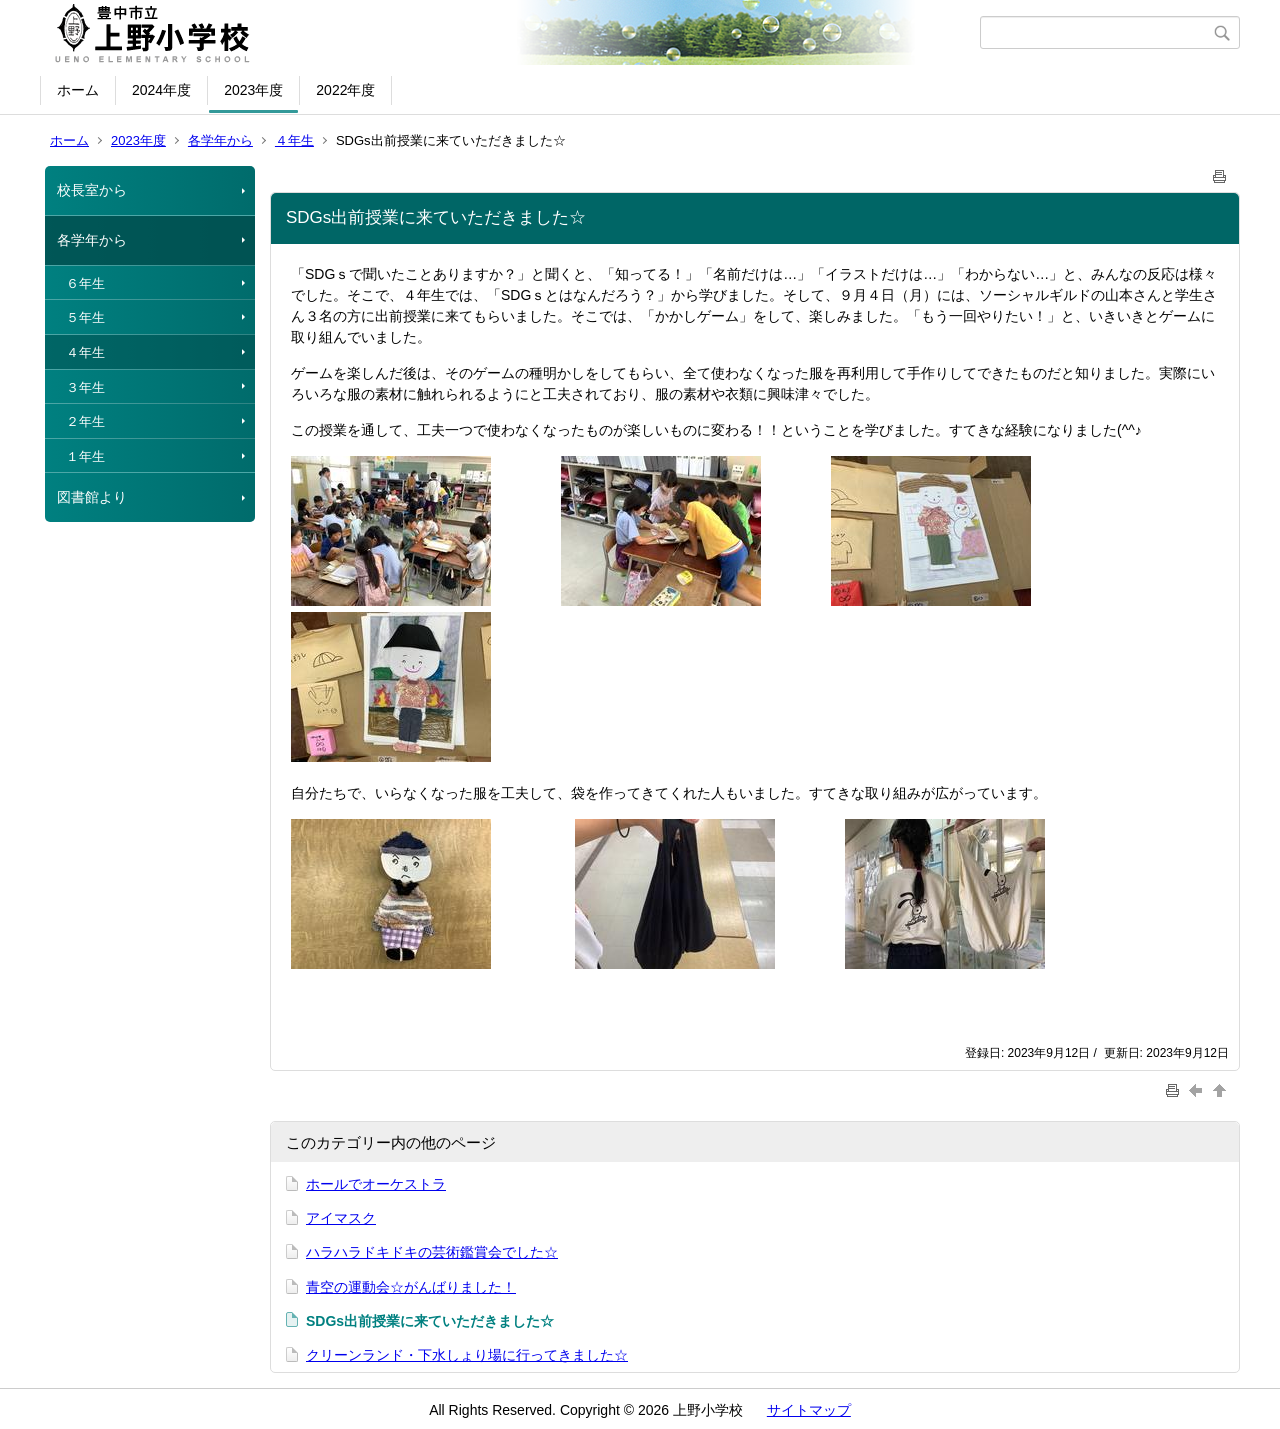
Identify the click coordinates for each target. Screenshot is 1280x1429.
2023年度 (253, 90)
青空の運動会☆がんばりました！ (411, 1287)
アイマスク (341, 1218)
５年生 (85, 317)
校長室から (92, 190)
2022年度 (345, 90)
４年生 (294, 140)
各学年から (220, 140)
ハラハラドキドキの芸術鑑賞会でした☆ (432, 1252)
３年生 (85, 387)
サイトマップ (809, 1410)
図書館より (92, 497)
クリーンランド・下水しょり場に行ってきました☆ (467, 1355)
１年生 (85, 456)
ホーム (78, 90)
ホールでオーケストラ (376, 1184)
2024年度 (161, 90)
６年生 (85, 283)
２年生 (85, 421)
